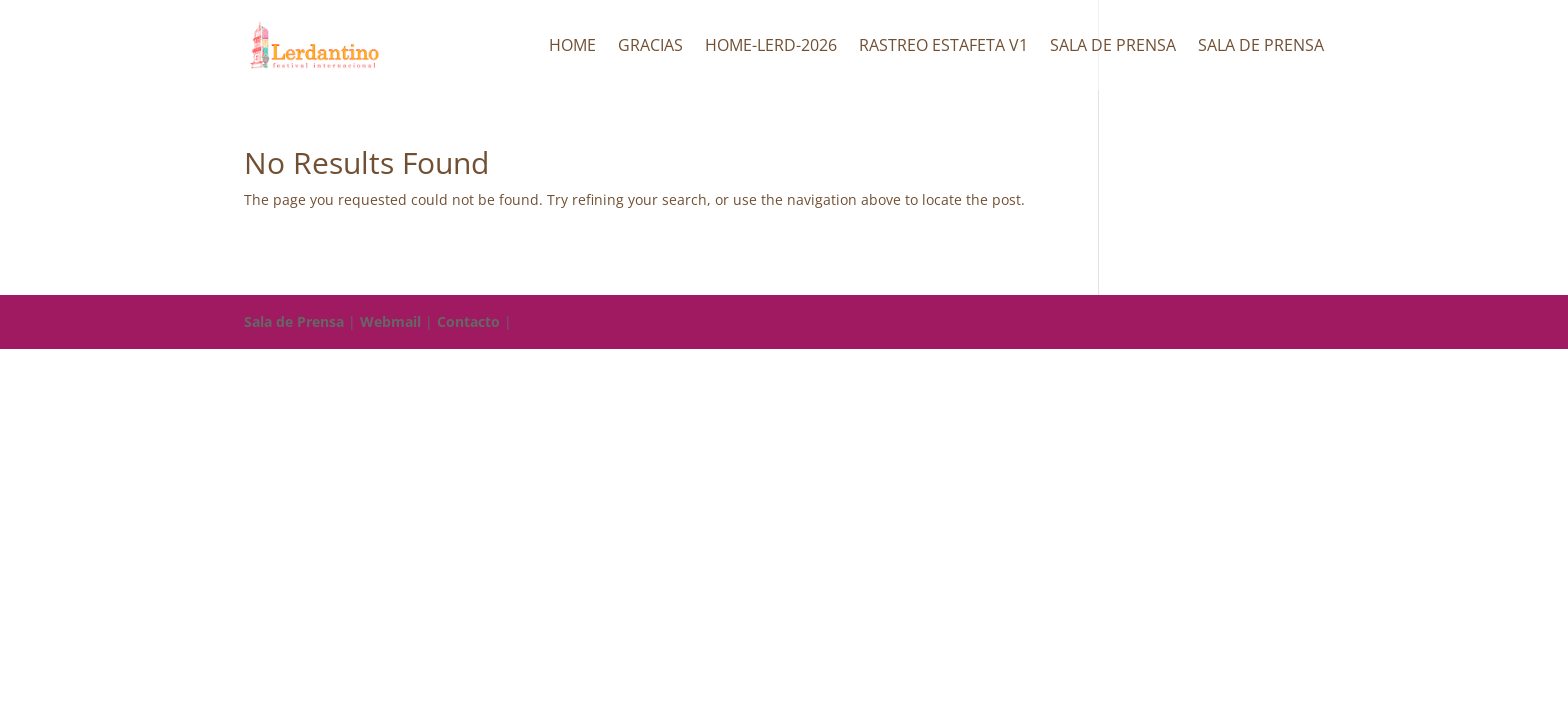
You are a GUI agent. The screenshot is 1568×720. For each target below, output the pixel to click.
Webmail (390, 321)
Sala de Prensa (1113, 47)
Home (572, 47)
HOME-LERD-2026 (771, 47)
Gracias (650, 47)
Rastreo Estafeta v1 (943, 47)
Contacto (468, 321)
